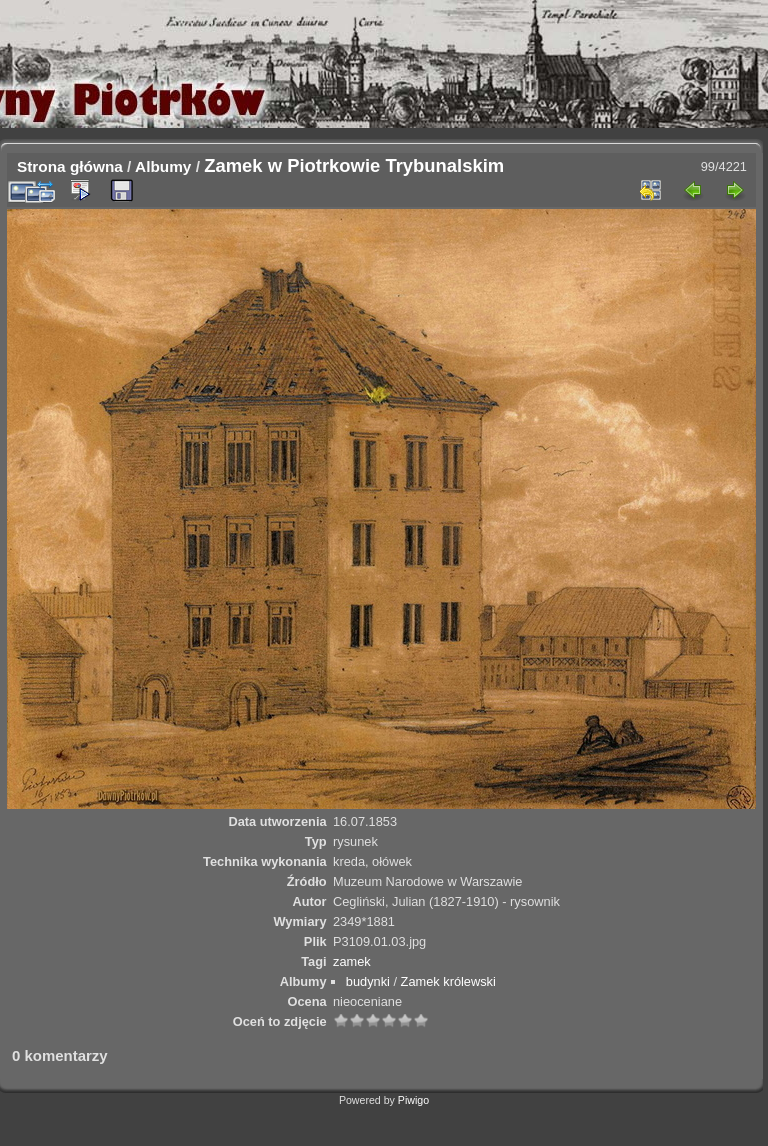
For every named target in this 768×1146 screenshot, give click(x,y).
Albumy (163, 166)
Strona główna (70, 166)
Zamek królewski (448, 981)
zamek (352, 961)
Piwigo (413, 1100)
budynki (368, 981)
